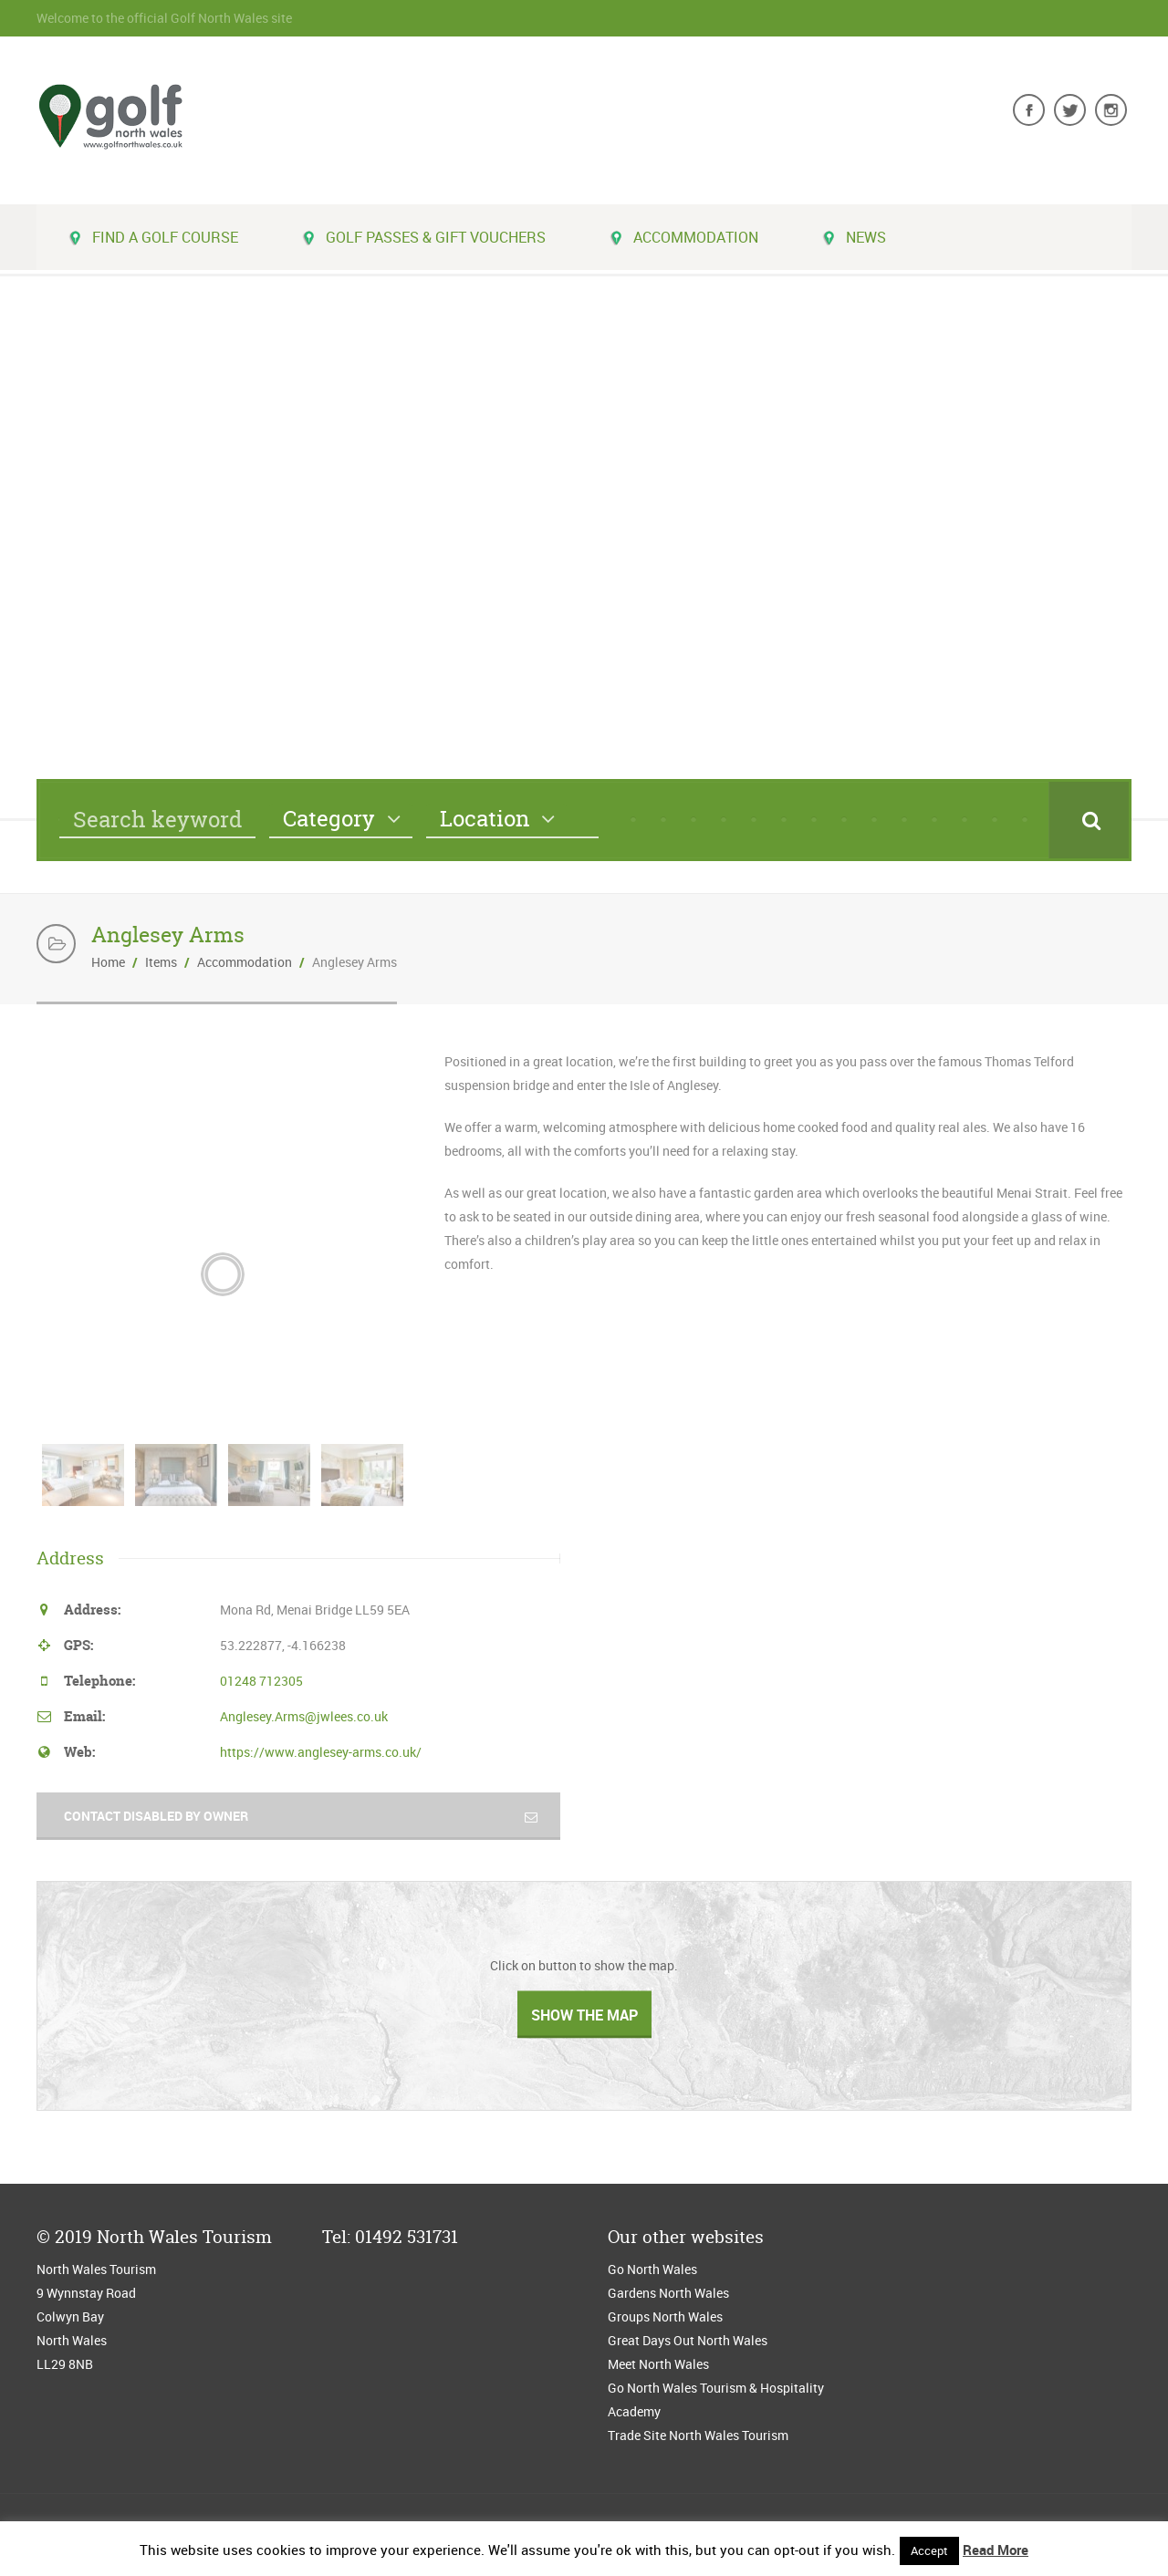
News (854, 237)
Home (108, 962)
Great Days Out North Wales (687, 2340)
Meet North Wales (658, 2364)
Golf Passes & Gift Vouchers (424, 237)
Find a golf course (153, 237)
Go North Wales (652, 2269)
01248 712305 (261, 1680)
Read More (995, 2549)
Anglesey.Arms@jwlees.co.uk (304, 1716)
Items (161, 962)
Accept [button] (929, 2550)
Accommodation (684, 237)
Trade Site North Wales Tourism (699, 2435)
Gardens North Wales (668, 2292)
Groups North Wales (665, 2316)
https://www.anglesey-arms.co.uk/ (321, 1752)
